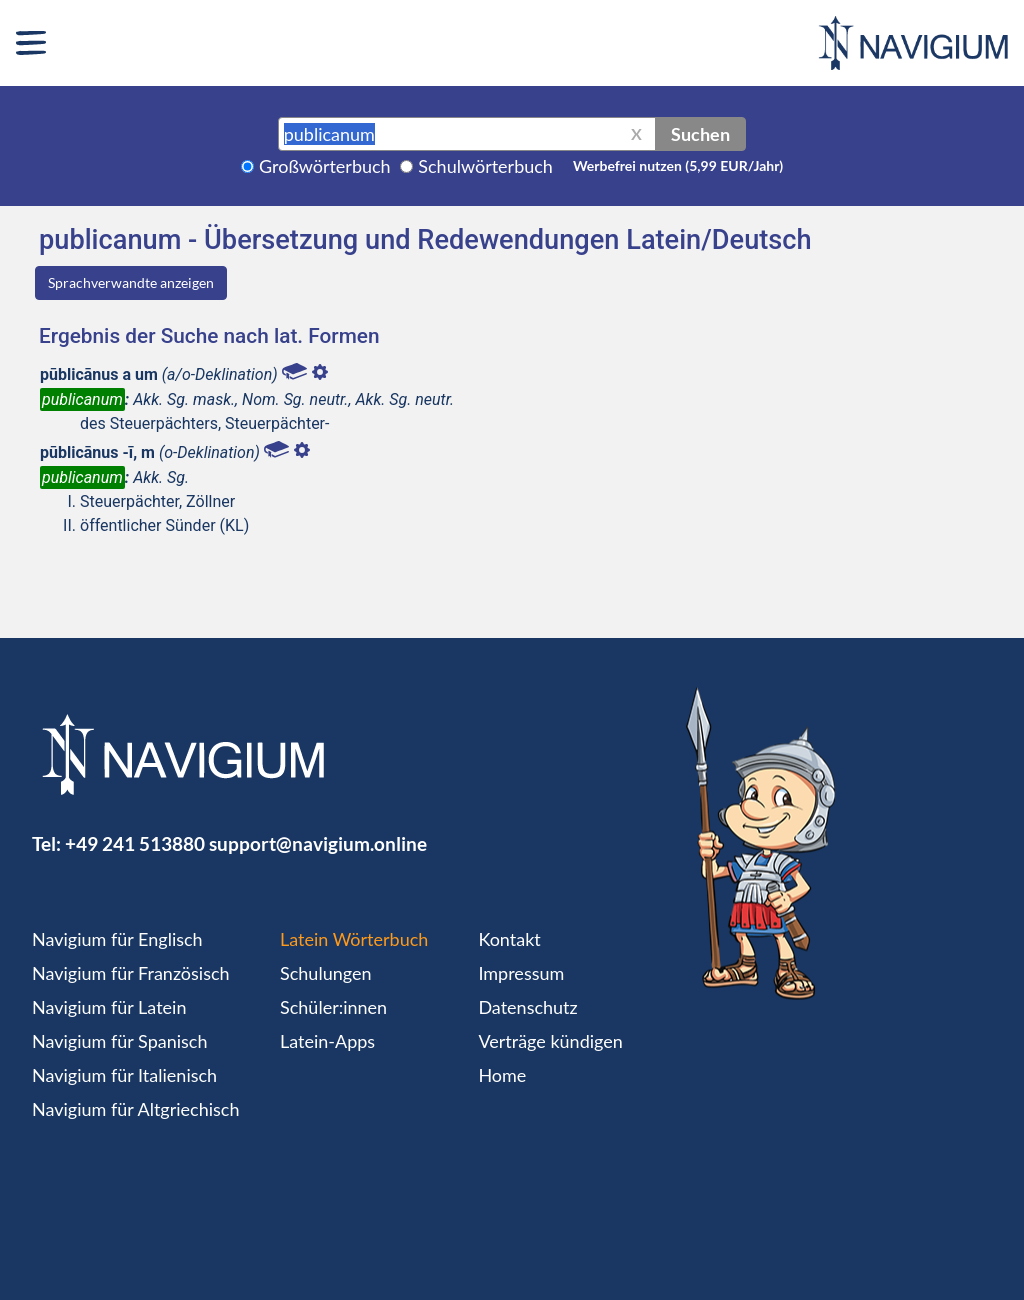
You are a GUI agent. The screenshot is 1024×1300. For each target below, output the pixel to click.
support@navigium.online (318, 843)
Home (502, 1075)
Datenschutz (527, 1007)
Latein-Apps (327, 1041)
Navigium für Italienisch (124, 1075)
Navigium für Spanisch (120, 1041)
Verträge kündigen (550, 1041)
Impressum (521, 973)
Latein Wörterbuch (354, 939)
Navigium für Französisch (131, 973)
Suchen (700, 134)
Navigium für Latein (109, 1007)
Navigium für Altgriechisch (135, 1109)
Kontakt (509, 939)
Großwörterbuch (325, 166)
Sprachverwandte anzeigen (131, 282)
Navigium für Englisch (117, 939)
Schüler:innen (333, 1007)
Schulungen (325, 973)
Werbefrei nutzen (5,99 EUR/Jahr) (678, 165)
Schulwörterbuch (485, 166)
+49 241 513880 (135, 843)
